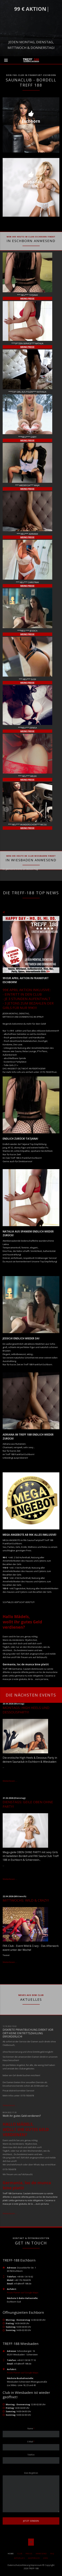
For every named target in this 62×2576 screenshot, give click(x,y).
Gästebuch (34, 2558)
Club (19, 2553)
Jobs (45, 2558)
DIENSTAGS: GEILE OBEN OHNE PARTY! (28, 1804)
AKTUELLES (19, 2558)
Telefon (31, 2454)
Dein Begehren (31, 2473)
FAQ (52, 2553)
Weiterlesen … (10, 1780)
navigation (6, 60)
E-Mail (32, 2441)
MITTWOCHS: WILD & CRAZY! (26, 1900)
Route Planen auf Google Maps (22, 2292)
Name (32, 2428)
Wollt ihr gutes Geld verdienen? (22, 2116)
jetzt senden (31, 2520)
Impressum (36, 2565)
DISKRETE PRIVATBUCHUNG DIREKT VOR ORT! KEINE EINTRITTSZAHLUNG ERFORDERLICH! (28, 2033)
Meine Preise (27, 298)
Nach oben (31, 2542)
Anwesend (41, 2553)
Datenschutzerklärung (19, 2565)
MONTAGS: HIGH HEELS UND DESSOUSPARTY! (26, 1709)
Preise (29, 2553)
